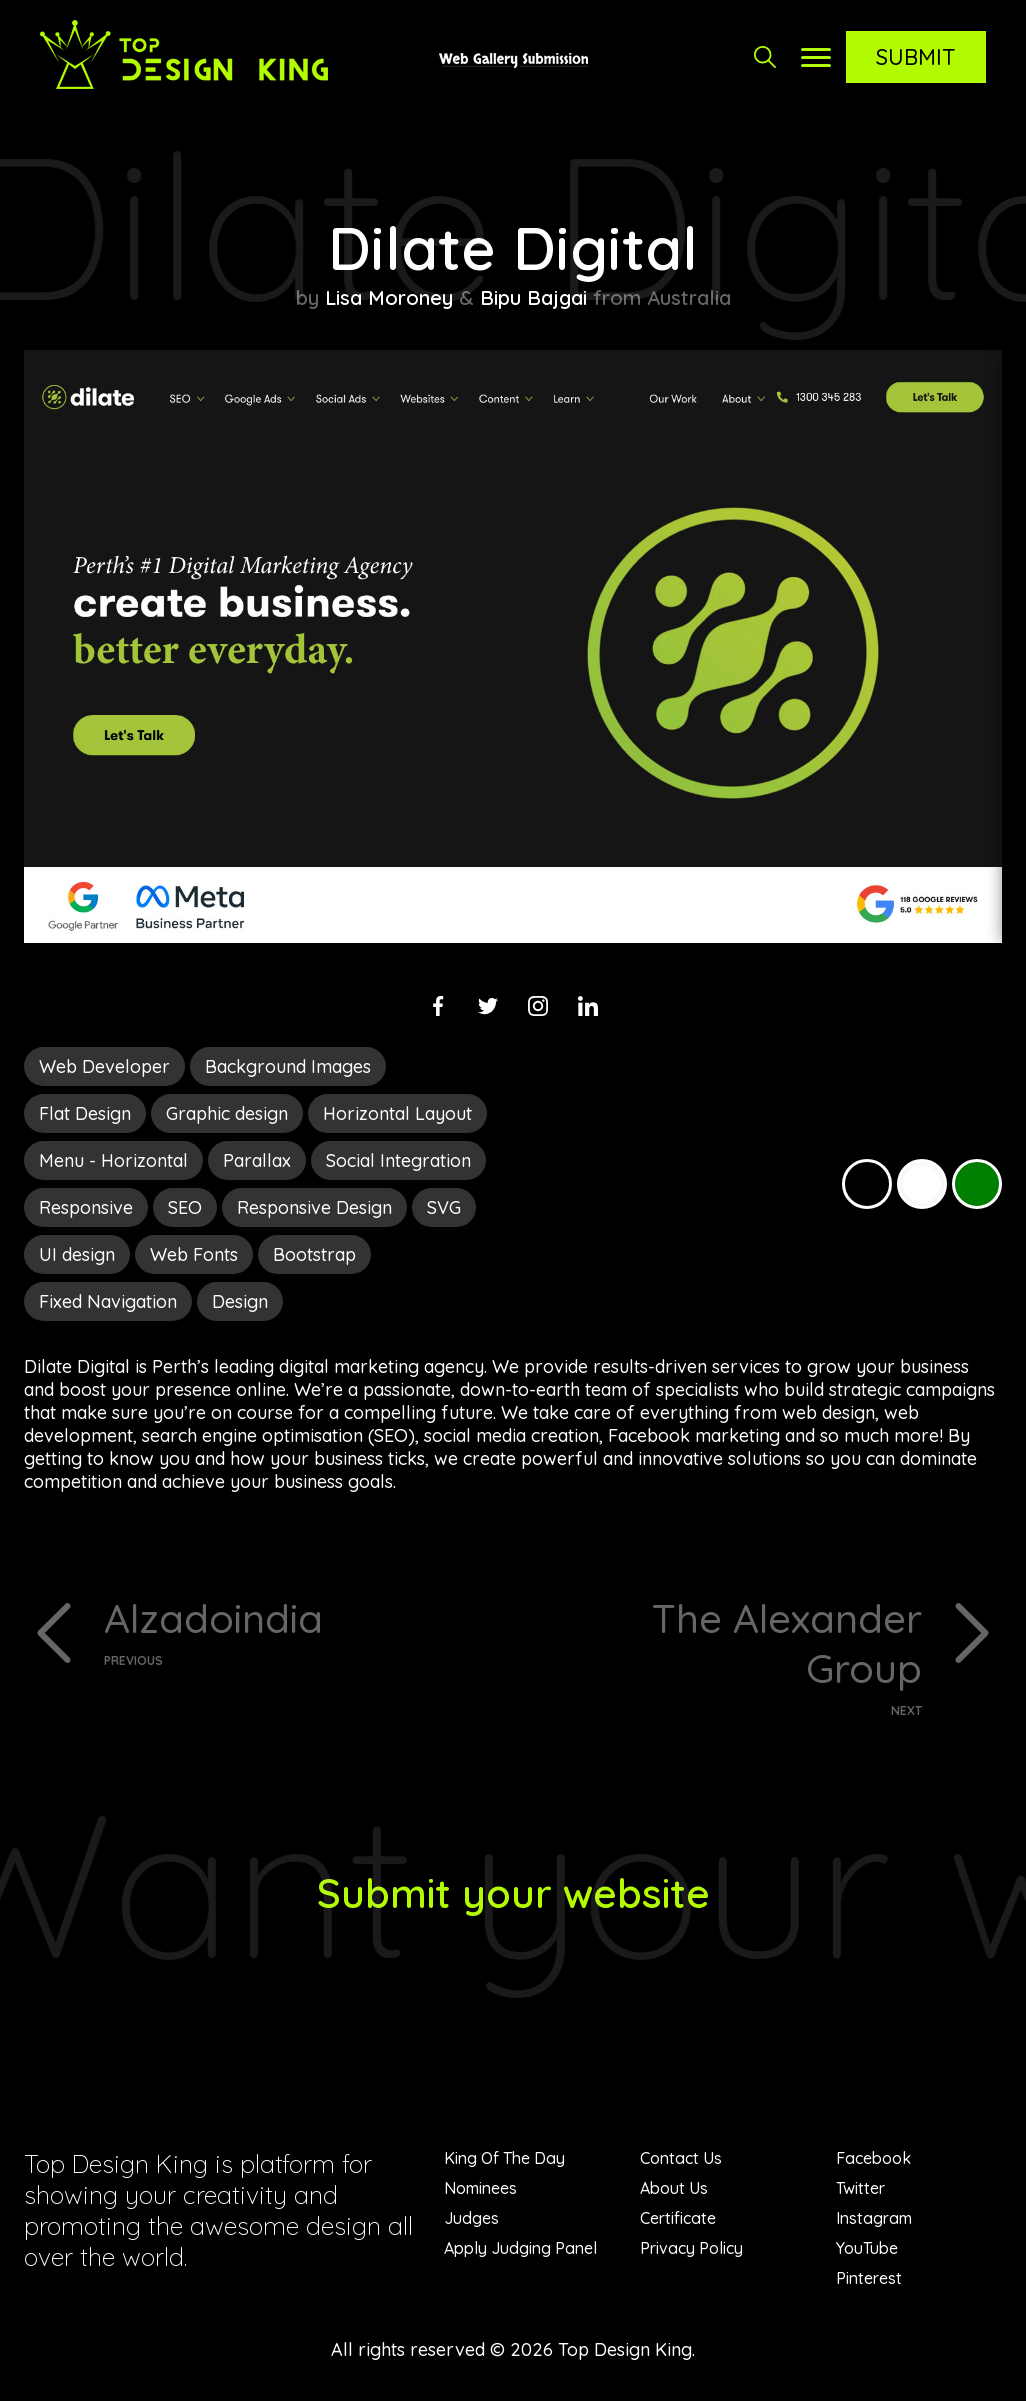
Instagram (874, 2218)
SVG (444, 1207)
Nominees (480, 2188)
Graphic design (227, 1113)
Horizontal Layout (397, 1113)
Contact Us (681, 2158)
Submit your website (513, 1893)
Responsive (86, 1207)
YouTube (867, 2248)
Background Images (288, 1066)
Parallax (257, 1160)
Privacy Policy (691, 2248)
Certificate (678, 2218)
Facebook (873, 2158)
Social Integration (398, 1160)
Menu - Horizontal (113, 1160)
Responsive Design (314, 1207)
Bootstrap (314, 1254)
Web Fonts (194, 1254)
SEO (185, 1207)
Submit (916, 57)
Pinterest (869, 2278)
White (922, 1184)
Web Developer (104, 1066)
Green (977, 1184)
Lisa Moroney (389, 297)
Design (240, 1301)
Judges (471, 2218)
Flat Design (85, 1113)
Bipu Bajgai (533, 297)
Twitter (860, 2188)
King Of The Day (504, 2158)
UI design (77, 1254)
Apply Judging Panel (520, 2248)
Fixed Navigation (108, 1301)
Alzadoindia (301, 1630)
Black (867, 1184)
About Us (674, 2188)
